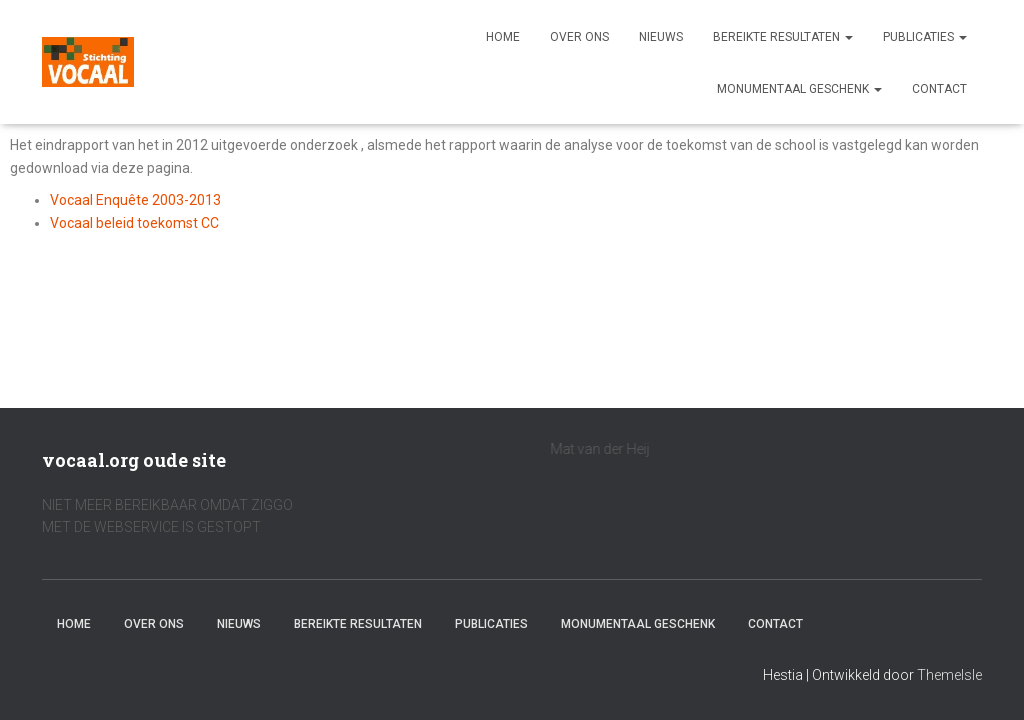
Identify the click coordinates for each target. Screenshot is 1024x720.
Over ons (579, 37)
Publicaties (925, 37)
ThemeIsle (949, 675)
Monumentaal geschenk (799, 89)
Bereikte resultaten (783, 37)
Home (503, 37)
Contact (939, 89)
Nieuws (661, 37)
